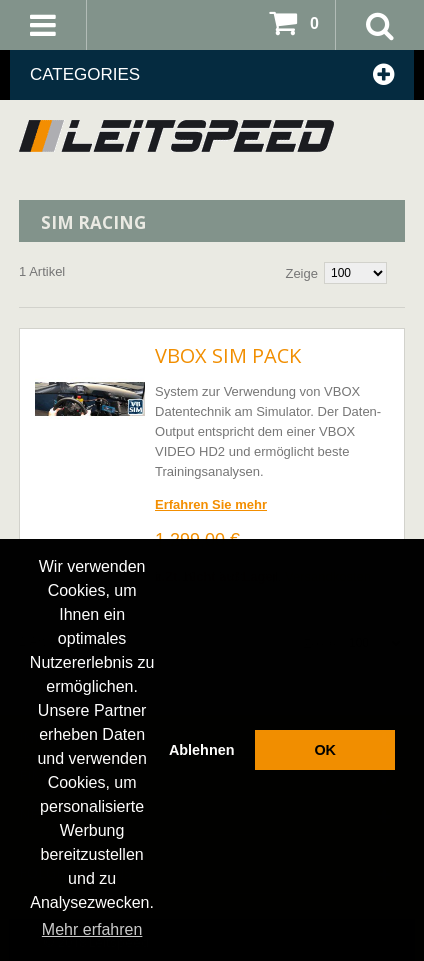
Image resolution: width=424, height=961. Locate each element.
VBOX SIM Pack (228, 355)
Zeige (301, 273)
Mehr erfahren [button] (92, 929)
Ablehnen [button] (202, 750)
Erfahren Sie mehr (211, 504)
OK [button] (325, 750)
